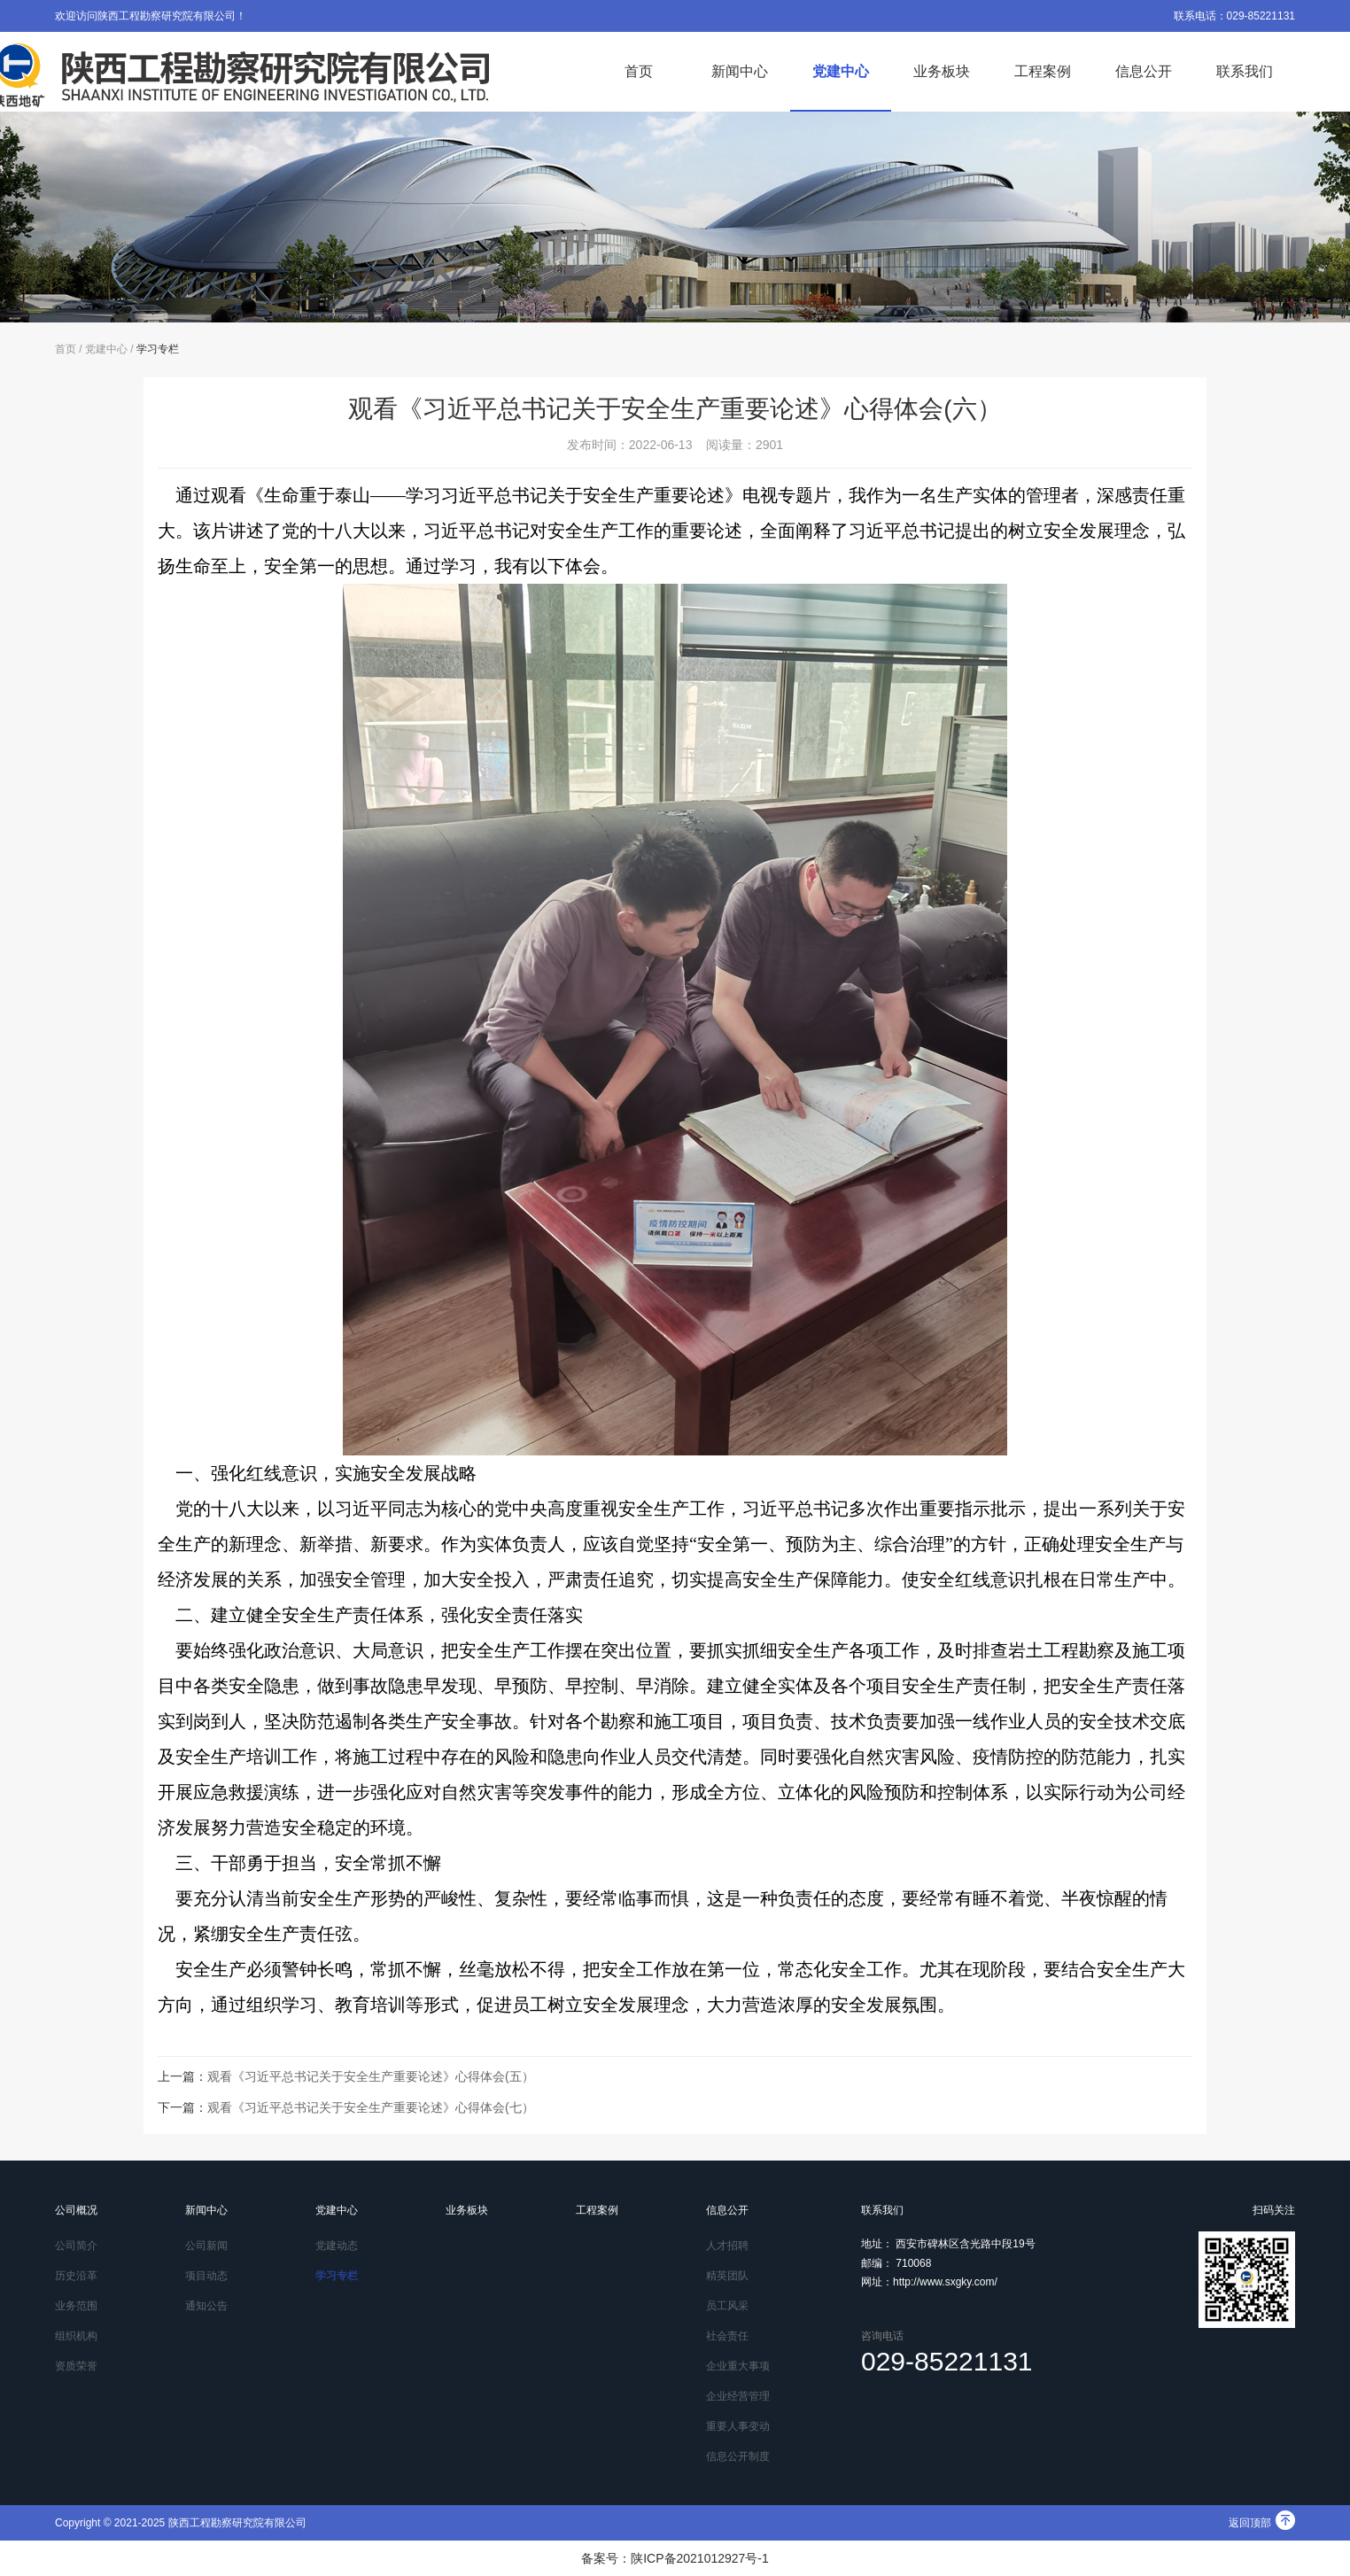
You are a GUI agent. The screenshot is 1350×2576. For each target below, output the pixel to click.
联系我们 (1244, 71)
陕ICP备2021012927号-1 (700, 2558)
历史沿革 (76, 2276)
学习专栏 (157, 349)
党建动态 (336, 2245)
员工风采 (727, 2306)
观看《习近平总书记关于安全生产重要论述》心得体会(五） (370, 2076)
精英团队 (727, 2276)
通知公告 (206, 2306)
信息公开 (1143, 71)
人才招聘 (727, 2245)
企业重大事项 (738, 2366)
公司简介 (76, 2245)
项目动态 (206, 2276)
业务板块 (941, 71)
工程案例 (1042, 71)
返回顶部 (1262, 2523)
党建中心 (840, 71)
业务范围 (76, 2306)
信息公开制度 (738, 2456)
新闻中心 (739, 71)
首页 (639, 71)
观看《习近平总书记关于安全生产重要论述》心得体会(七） (370, 2107)
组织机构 (76, 2336)
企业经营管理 (738, 2396)
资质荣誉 (76, 2366)
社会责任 (727, 2336)
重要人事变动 (738, 2426)
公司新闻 (206, 2245)
